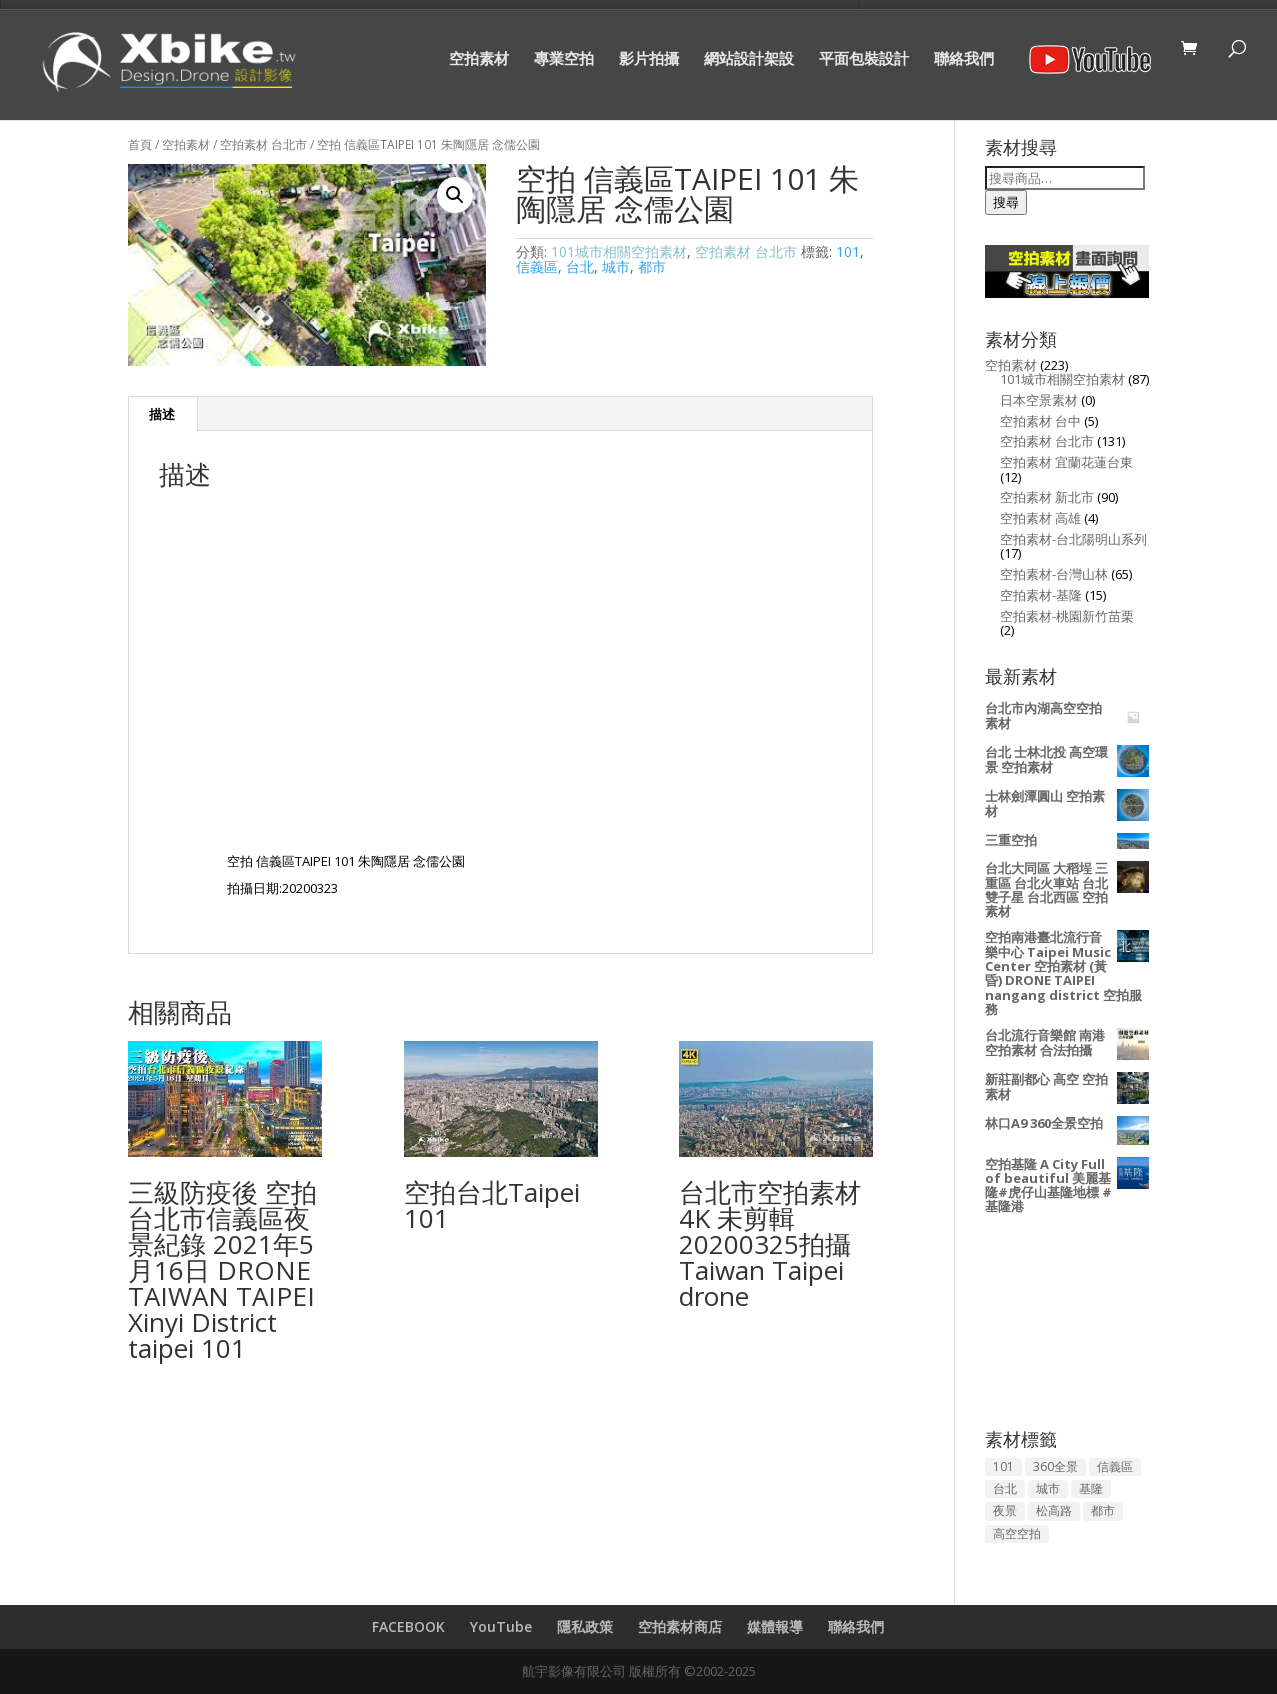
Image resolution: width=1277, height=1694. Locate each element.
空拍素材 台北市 (263, 144)
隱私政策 (585, 1626)
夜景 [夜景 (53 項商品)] (1005, 1510)
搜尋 (1006, 202)
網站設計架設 (749, 59)
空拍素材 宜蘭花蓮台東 (1066, 462)
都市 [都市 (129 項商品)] (1103, 1510)
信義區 (537, 266)
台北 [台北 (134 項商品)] (1005, 1488)
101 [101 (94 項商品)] (1003, 1466)
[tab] (162, 414)
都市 (652, 266)
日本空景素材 (1039, 400)
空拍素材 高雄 (1040, 518)
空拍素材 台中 (1040, 421)
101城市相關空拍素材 (619, 251)
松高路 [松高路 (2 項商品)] (1054, 1510)
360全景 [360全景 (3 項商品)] (1055, 1466)
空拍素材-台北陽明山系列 (1073, 539)
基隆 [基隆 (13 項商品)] (1091, 1488)
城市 (616, 266)
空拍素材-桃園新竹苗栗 (1067, 616)
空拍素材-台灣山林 (1054, 574)
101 (848, 251)
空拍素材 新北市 (1047, 497)
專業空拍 (564, 59)
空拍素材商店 (680, 1626)
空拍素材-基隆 (1041, 595)
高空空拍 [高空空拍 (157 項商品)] (1017, 1533)
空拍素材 (479, 59)
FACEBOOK (408, 1626)
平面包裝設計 (864, 59)
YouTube (501, 1626)
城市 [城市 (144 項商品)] (1048, 1488)
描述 (162, 414)
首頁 (140, 144)
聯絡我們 (964, 59)
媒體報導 (775, 1626)
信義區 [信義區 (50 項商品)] (1115, 1466)
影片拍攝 (649, 59)
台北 (580, 266)
